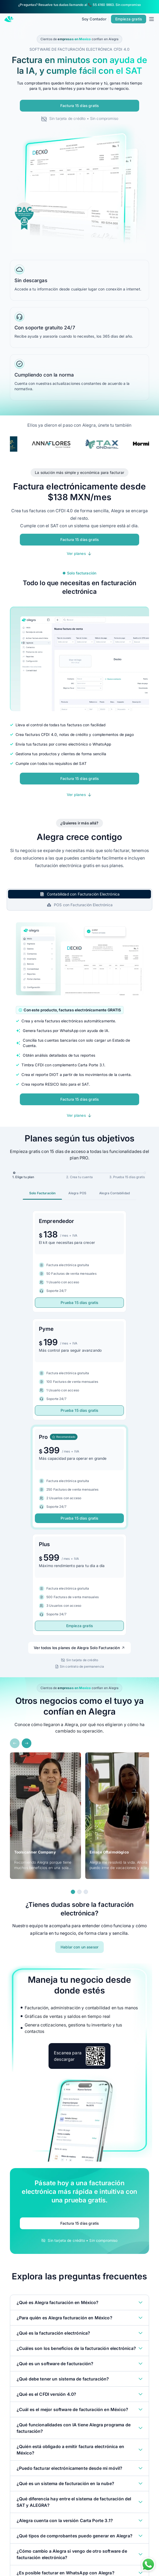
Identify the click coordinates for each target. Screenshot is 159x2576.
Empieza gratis (79, 1625)
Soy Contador (94, 19)
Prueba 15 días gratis (79, 1302)
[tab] (79, 894)
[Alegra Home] (8, 19)
